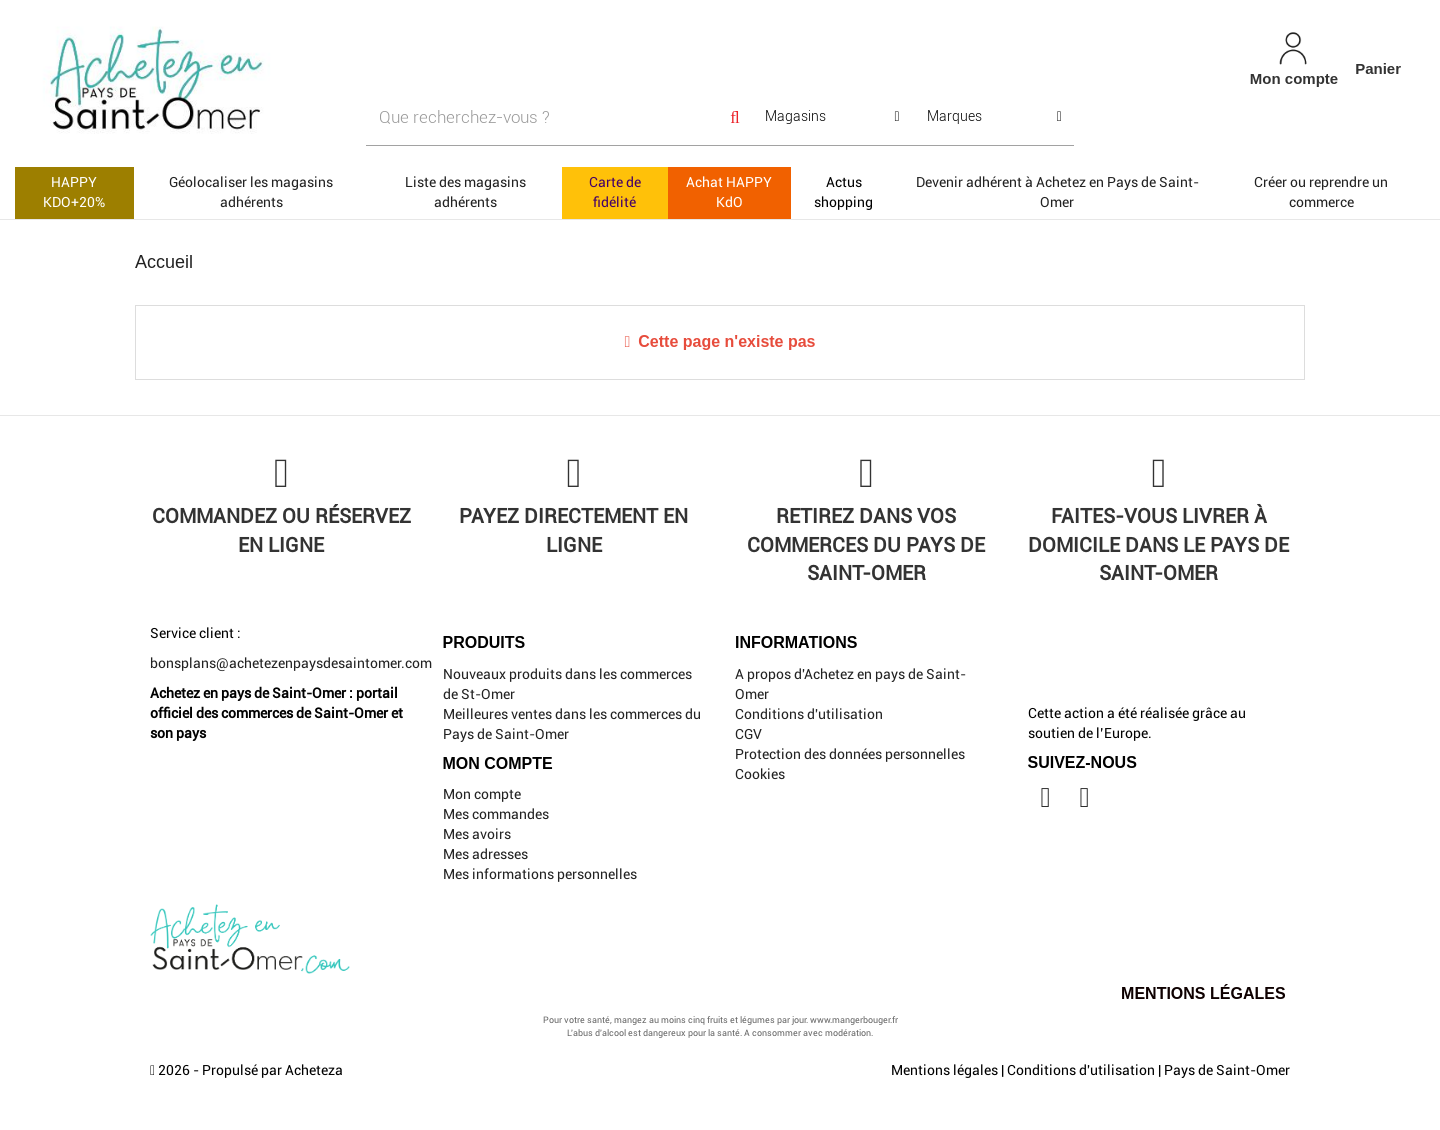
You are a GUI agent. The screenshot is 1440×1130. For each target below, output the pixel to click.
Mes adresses (485, 854)
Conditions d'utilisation (809, 714)
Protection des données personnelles (850, 754)
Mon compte (482, 794)
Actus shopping (843, 192)
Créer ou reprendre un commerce (1321, 192)
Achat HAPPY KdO (729, 192)
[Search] (735, 117)
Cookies (760, 774)
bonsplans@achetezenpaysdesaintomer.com (291, 663)
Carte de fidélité (615, 192)
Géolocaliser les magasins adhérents (251, 192)
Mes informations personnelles (540, 874)
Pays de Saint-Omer (1227, 1070)
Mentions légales (944, 1070)
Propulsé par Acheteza (272, 1070)
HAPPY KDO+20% (74, 192)
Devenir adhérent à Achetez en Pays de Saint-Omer (1057, 192)
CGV (748, 734)
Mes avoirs (477, 834)
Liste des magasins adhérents (465, 192)
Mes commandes (496, 814)
